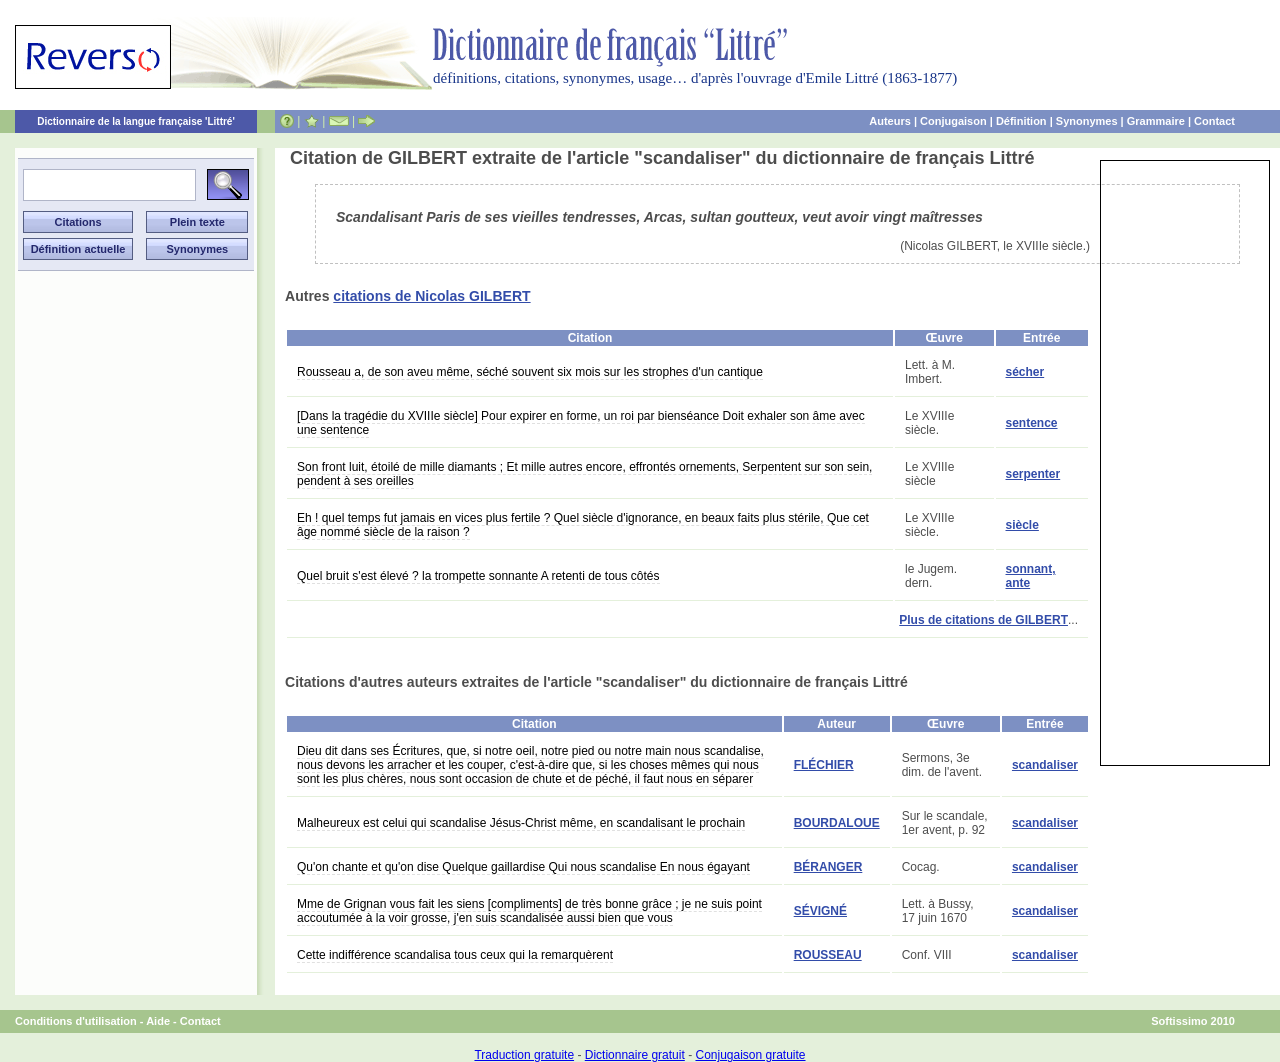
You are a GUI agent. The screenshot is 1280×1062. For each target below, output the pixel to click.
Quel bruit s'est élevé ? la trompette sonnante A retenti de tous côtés (478, 576)
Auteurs (890, 121)
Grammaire (1156, 121)
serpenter (1033, 474)
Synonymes (1087, 121)
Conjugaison (953, 121)
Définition (1021, 121)
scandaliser (1045, 765)
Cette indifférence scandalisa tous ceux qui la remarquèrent (455, 955)
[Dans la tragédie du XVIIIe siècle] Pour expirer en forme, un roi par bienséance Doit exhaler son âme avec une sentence (581, 423)
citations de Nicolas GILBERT (431, 296)
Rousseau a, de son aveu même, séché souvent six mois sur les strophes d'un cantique (530, 372)
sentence (1032, 423)
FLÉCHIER (824, 765)
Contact (1214, 121)
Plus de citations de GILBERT (983, 620)
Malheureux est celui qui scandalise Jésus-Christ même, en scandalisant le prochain (521, 823)
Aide (158, 1021)
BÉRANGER (828, 867)
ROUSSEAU (828, 955)
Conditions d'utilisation (76, 1021)
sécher (1025, 372)
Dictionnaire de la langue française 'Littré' (136, 121)
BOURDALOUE (837, 823)
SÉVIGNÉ (820, 911)
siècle (1022, 525)
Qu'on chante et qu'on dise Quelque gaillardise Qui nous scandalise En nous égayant (523, 867)
